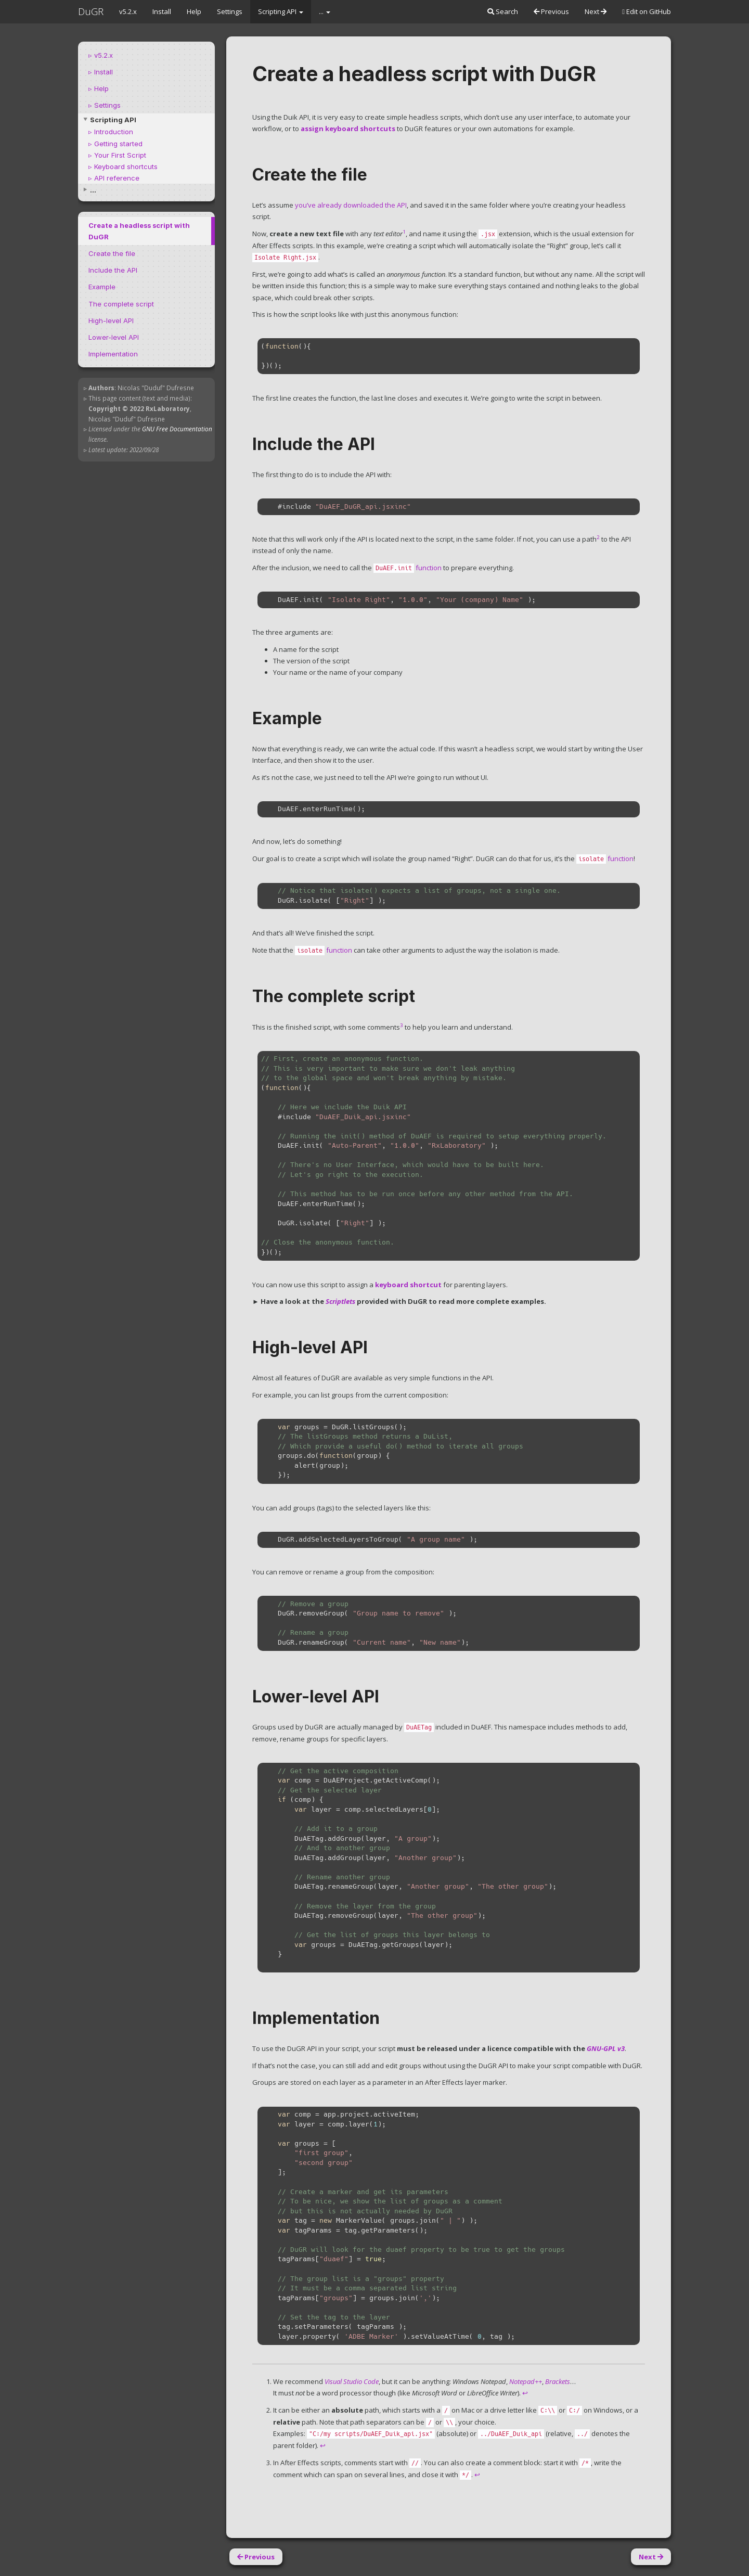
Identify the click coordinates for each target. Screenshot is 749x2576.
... (324, 11)
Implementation (113, 354)
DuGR (91, 11)
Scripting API (280, 11)
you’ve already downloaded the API (351, 205)
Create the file (111, 253)
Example (101, 287)
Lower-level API (113, 337)
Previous (551, 11)
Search (502, 11)
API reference (116, 178)
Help (194, 11)
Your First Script (120, 155)
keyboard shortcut (408, 1284)
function (407, 567)
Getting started (118, 143)
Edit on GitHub (646, 11)
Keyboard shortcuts (126, 166)
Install (161, 11)
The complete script (121, 304)
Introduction (113, 131)
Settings (229, 11)
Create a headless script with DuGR (139, 231)
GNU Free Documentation (177, 429)
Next (595, 11)
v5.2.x (128, 11)
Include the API (112, 270)
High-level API (111, 320)
